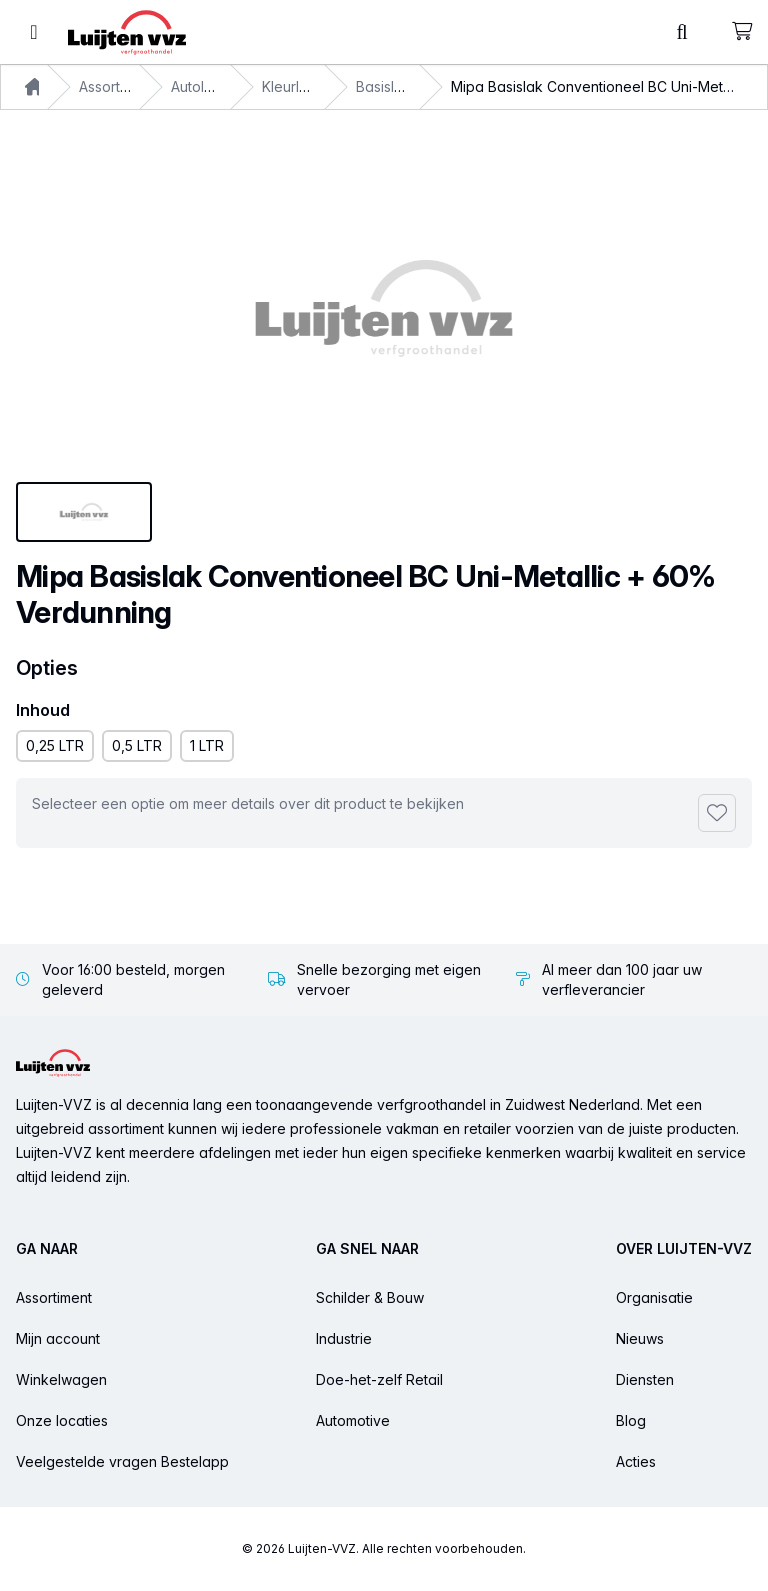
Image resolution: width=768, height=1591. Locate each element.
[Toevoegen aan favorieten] (717, 813)
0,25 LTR (55, 745)
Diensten (645, 1379)
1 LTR (207, 745)
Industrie (344, 1338)
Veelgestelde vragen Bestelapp (122, 1461)
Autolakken (208, 86)
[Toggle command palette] (682, 32)
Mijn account (58, 1338)
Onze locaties (62, 1420)
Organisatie (654, 1297)
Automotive (353, 1420)
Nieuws (640, 1338)
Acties (636, 1461)
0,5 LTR (137, 745)
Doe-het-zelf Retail (379, 1379)
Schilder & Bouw (370, 1297)
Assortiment (117, 86)
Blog (631, 1420)
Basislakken (396, 86)
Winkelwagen (61, 1379)
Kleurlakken (301, 86)
